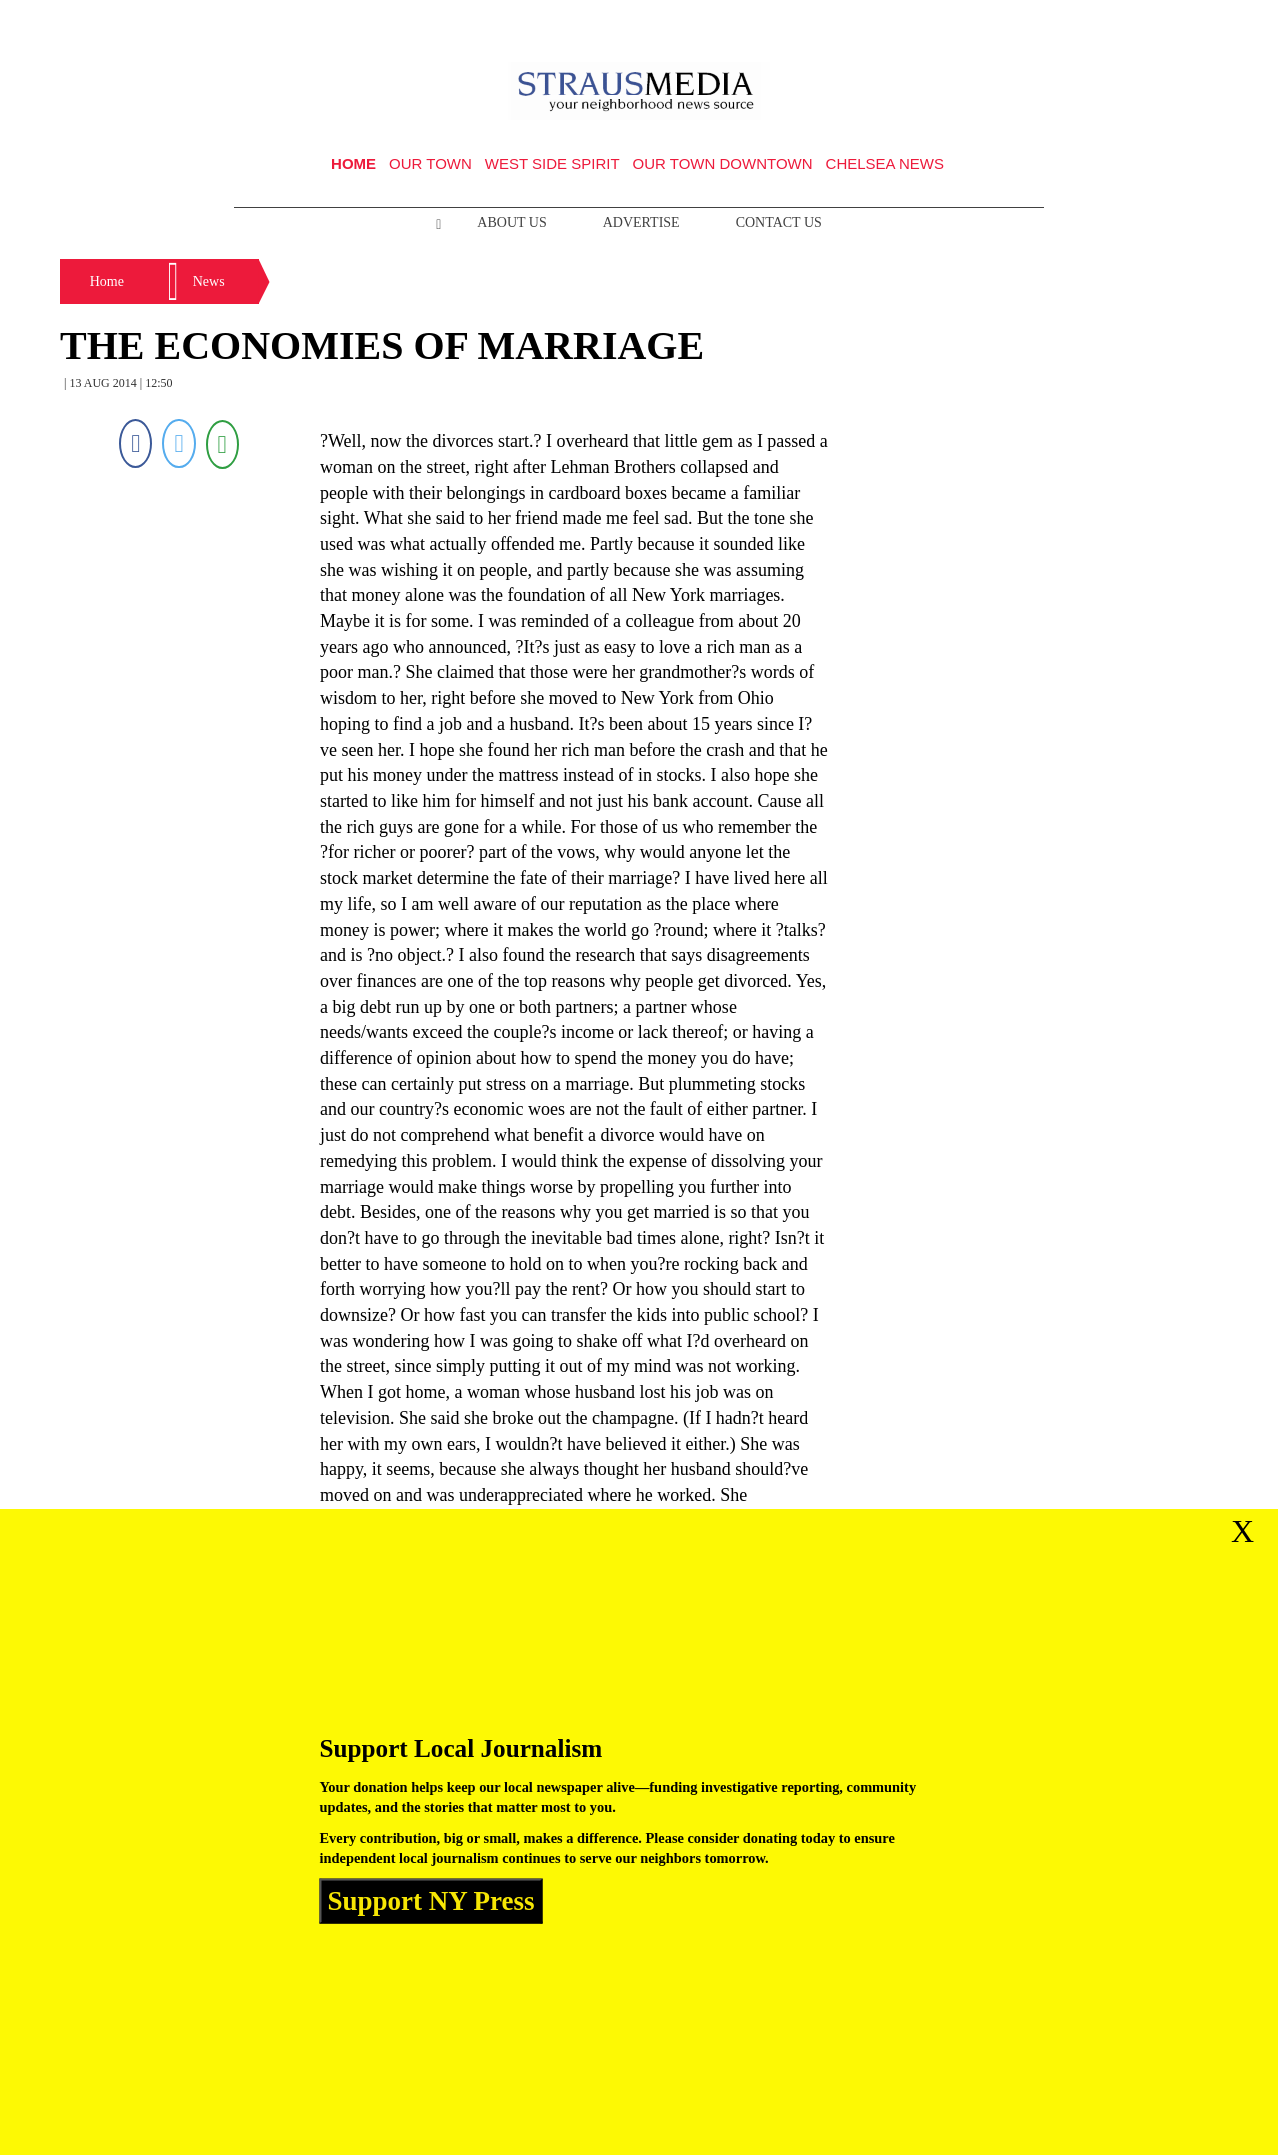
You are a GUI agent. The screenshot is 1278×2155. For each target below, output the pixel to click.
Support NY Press (431, 1901)
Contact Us (779, 222)
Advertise (641, 222)
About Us (511, 222)
